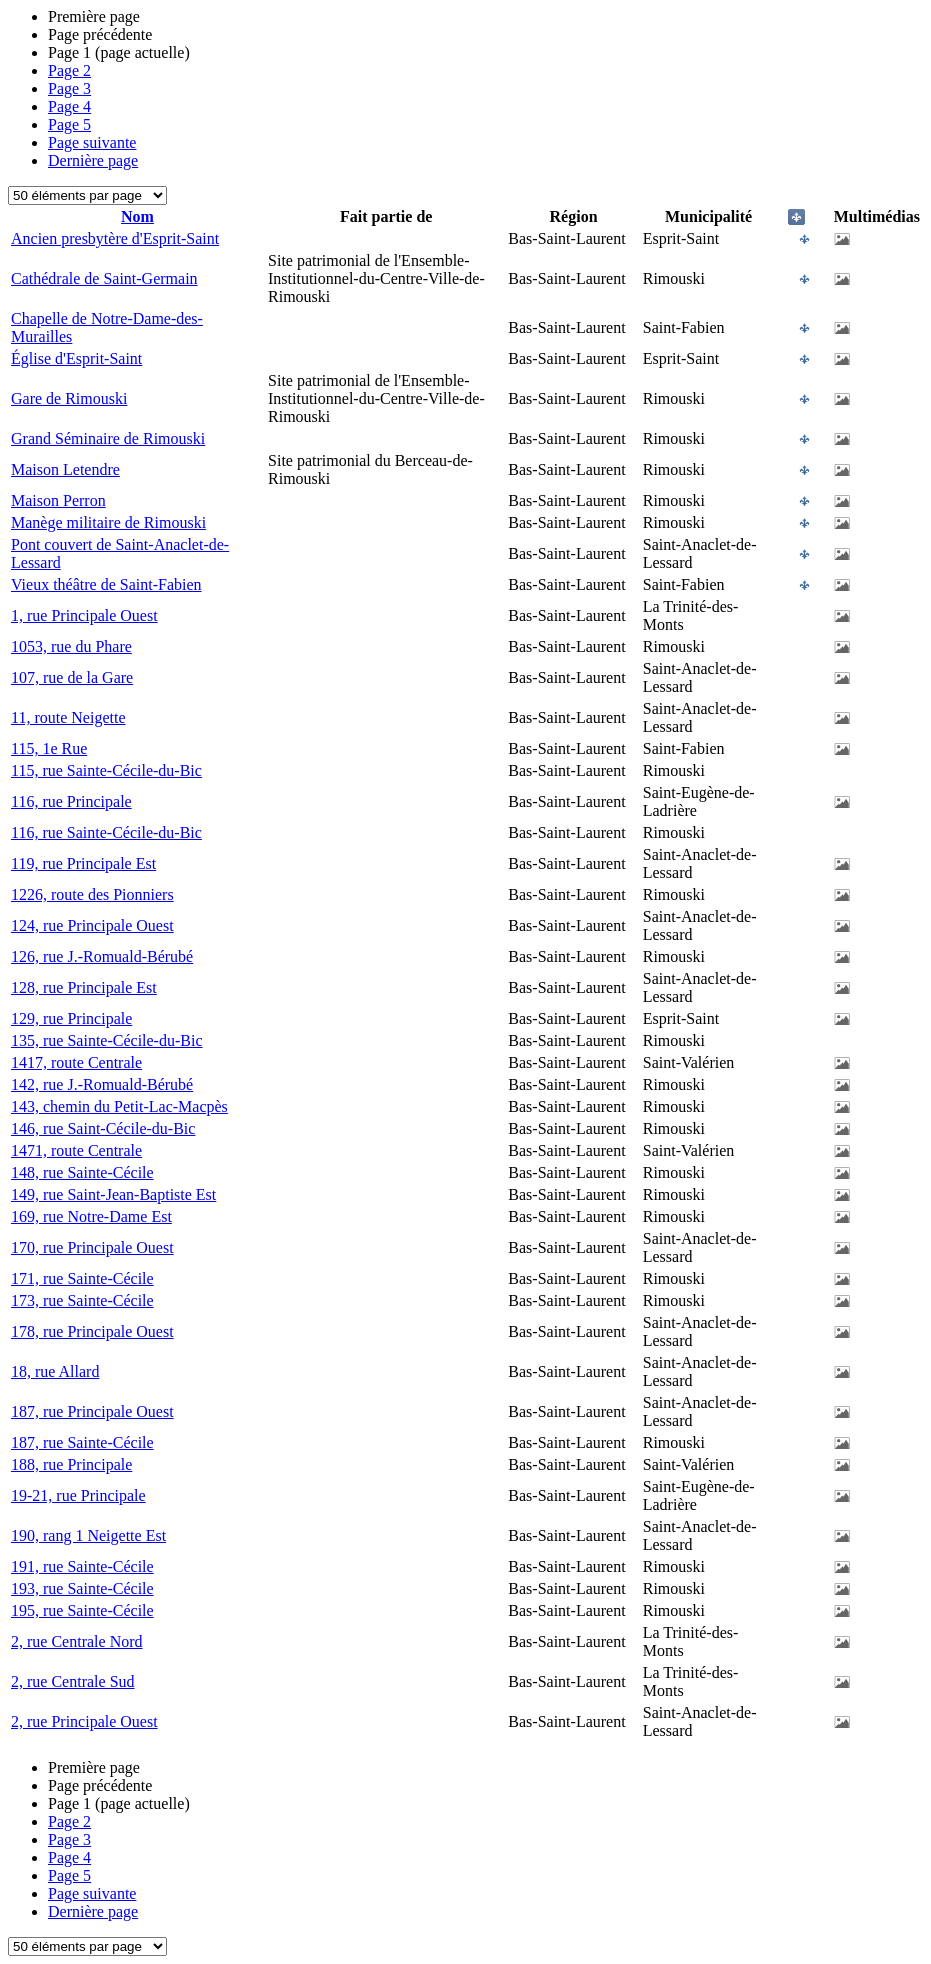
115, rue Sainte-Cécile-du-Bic (106, 770)
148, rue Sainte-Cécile (82, 1172)
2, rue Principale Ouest (84, 1721)
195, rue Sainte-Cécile (82, 1610)
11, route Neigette (68, 717)
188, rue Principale (71, 1464)
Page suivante (92, 142)
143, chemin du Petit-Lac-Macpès (119, 1106)
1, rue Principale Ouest (84, 615)
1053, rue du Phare (71, 646)
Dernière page (93, 160)
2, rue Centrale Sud (73, 1681)
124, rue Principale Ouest (92, 925)
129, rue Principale (71, 1018)
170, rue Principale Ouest (92, 1247)
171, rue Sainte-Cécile (82, 1278)
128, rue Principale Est (84, 987)
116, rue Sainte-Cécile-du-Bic (106, 832)
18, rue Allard (55, 1371)
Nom (137, 216)
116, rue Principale (71, 801)
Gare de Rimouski (69, 398)
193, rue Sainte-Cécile (82, 1588)
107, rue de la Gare (72, 677)
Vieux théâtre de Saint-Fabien (106, 584)
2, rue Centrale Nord (77, 1641)
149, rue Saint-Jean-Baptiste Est (113, 1194)
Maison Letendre (65, 469)
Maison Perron (58, 500)
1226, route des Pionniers (92, 894)
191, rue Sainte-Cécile (82, 1566)
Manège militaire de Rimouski (108, 522)
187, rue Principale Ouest (92, 1411)
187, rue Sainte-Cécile (82, 1442)
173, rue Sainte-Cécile (82, 1300)
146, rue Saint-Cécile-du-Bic (103, 1128)
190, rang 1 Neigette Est (88, 1535)
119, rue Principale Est (83, 863)
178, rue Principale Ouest (92, 1331)
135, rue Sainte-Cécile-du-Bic (107, 1040)
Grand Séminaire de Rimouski (108, 438)
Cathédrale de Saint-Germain (104, 278)
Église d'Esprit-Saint (76, 358)
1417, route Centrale (76, 1062)
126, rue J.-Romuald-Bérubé (102, 956)
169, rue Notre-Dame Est (91, 1216)
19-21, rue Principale (78, 1495)
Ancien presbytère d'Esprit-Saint (115, 238)
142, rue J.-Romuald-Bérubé (102, 1084)
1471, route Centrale (76, 1150)
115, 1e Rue (49, 748)
